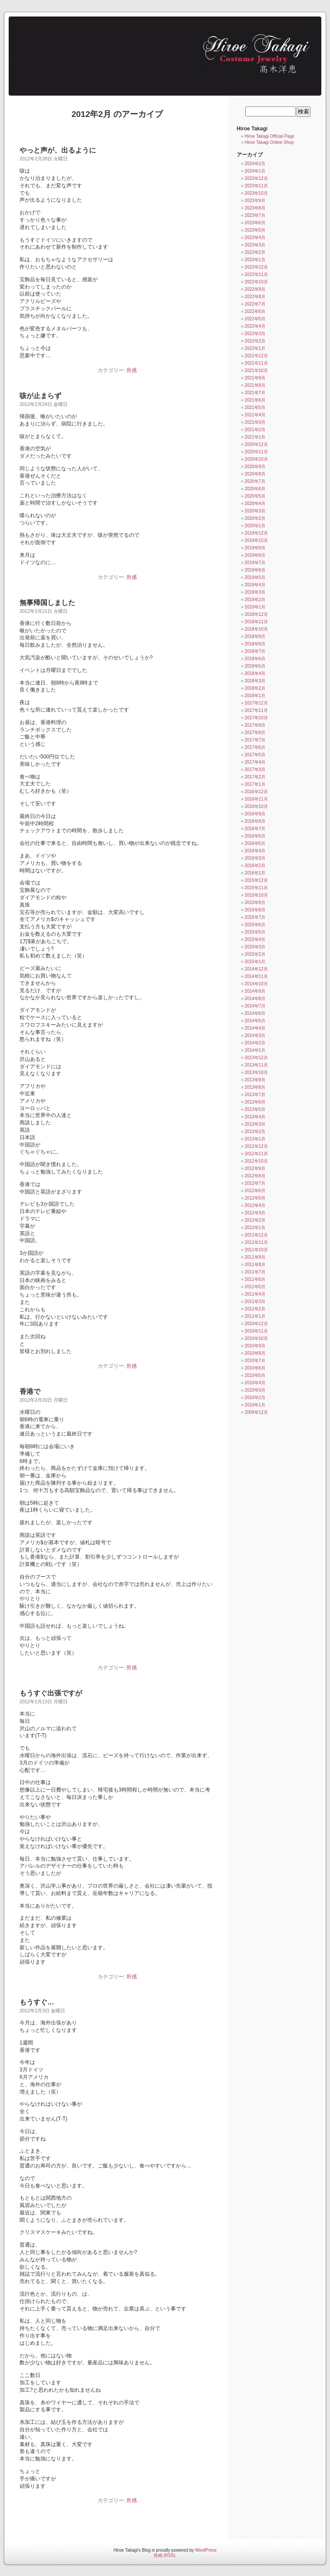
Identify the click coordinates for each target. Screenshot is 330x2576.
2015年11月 (255, 887)
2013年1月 (254, 1139)
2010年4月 (254, 1382)
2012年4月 (254, 1205)
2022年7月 (254, 304)
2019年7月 (254, 562)
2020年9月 (254, 466)
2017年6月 (254, 747)
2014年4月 (254, 1028)
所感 (131, 370)
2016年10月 (255, 806)
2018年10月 (255, 629)
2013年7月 (254, 1094)
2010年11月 (255, 1331)
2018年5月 (254, 666)
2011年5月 (254, 1286)
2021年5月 (254, 407)
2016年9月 (254, 813)
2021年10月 (255, 370)
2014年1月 (254, 1050)
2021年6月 (254, 400)
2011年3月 (254, 1301)
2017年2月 (254, 776)
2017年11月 (255, 710)
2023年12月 (255, 178)
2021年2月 (254, 429)
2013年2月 (254, 1131)
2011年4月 (254, 1294)
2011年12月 (255, 1235)
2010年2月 (254, 1397)
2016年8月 (254, 821)
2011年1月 (254, 1316)
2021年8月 (254, 385)
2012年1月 (254, 1227)
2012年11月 (255, 1153)
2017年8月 (254, 732)
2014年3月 (254, 1035)
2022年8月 (254, 296)
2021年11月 (255, 363)
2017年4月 (254, 762)
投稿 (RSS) (164, 2555)
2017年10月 (255, 717)
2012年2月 (254, 1220)
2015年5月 (254, 932)
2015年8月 (254, 909)
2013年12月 (255, 1057)
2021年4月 (254, 414)
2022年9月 (254, 289)
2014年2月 (254, 1042)
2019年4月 (254, 584)
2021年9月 (254, 378)
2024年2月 (254, 163)
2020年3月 (254, 511)
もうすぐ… (37, 2002)
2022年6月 (254, 311)
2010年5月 (254, 1375)
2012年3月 (254, 1212)
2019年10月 (255, 540)
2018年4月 (254, 673)
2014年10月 (255, 983)
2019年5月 (254, 577)
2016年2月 (254, 865)
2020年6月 (254, 488)
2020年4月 (254, 503)
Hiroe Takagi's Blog (161, 52)
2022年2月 (254, 341)
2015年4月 (254, 939)
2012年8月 (254, 1175)
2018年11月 (255, 621)
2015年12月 (255, 880)
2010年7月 (254, 1360)
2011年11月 (255, 1242)
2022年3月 (254, 333)
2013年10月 (255, 1072)
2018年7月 (254, 651)
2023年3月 (254, 245)
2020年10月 (255, 459)
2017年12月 (255, 703)
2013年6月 (254, 1102)
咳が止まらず (40, 395)
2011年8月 (254, 1264)
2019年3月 (254, 592)
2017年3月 (254, 769)
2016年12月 (255, 791)
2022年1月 (254, 348)
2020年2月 (254, 518)
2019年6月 (254, 570)
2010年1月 (254, 1405)
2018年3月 (254, 680)
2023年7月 (254, 215)
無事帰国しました (47, 602)
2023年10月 (255, 193)
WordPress (205, 2550)
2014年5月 (254, 1020)
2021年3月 (254, 422)
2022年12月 (255, 267)
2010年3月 (254, 1390)
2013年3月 (254, 1124)
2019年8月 (254, 555)
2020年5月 (254, 496)
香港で (30, 1391)
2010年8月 (254, 1353)
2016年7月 (254, 828)
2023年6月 (254, 222)
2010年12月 (255, 1323)
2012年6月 (254, 1190)
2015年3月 (254, 946)
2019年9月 (254, 547)
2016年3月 (254, 858)
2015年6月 (254, 924)
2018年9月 (254, 636)
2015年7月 (254, 917)
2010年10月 (255, 1338)
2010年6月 (254, 1368)
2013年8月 (254, 1087)
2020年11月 (255, 451)
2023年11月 (255, 185)
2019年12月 (255, 533)
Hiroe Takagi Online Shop (269, 142)
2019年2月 (254, 599)
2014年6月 (254, 1013)
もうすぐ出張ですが (51, 1693)
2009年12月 (255, 1412)
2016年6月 (254, 836)
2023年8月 (254, 208)
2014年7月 (254, 1006)
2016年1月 (254, 873)
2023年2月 (254, 252)
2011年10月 (255, 1249)
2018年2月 (254, 688)
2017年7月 (254, 740)
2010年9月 (254, 1345)
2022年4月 (254, 326)
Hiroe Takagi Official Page (269, 136)
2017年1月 (254, 784)
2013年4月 (254, 1116)
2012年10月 (255, 1161)
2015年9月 (254, 902)
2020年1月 (254, 525)
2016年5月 (254, 843)
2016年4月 (254, 850)
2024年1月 (254, 171)
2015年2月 (254, 954)
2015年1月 (254, 961)
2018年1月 (254, 695)
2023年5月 (254, 230)
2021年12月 (255, 355)
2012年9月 (254, 1168)
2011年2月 (254, 1308)
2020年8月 (254, 474)
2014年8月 (254, 998)
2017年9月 (254, 725)
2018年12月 (255, 614)
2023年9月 (254, 200)
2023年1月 (254, 259)
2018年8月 (254, 644)
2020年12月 (255, 444)
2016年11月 (255, 799)
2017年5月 (254, 754)
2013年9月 (254, 1079)
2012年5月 (254, 1198)
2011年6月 (254, 1279)
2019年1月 (254, 607)
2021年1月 (254, 437)
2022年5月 (254, 318)
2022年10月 (255, 281)
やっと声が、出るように (58, 150)
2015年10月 (255, 895)
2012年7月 (254, 1183)
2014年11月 (255, 976)
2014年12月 (255, 969)
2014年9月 (254, 991)
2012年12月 (255, 1146)
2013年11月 (255, 1065)
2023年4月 (254, 237)
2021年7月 (254, 392)
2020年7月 (254, 481)
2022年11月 (255, 274)
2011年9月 (254, 1257)
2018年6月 (254, 658)
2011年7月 (254, 1272)
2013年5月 (254, 1109)
